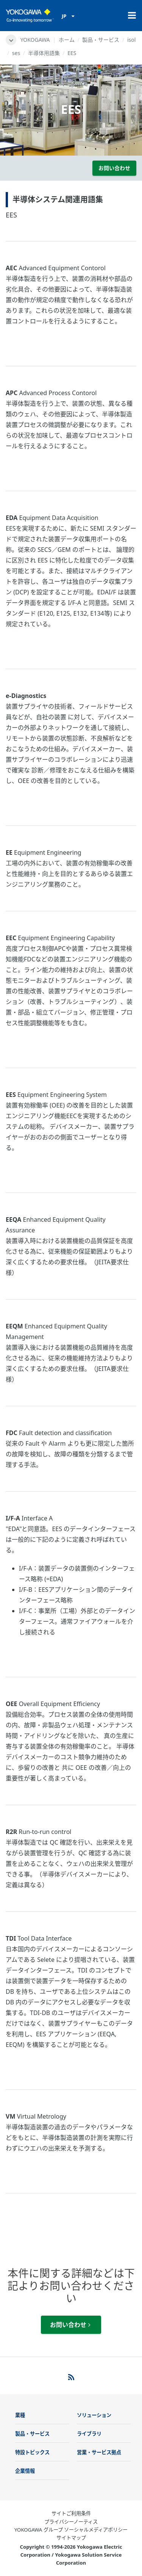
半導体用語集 (44, 53)
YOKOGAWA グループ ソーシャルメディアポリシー (71, 2529)
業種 (20, 2415)
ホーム (67, 39)
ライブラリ (89, 2433)
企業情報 (25, 2470)
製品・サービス (100, 39)
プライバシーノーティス (71, 2521)
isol (131, 39)
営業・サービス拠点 (99, 2452)
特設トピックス (32, 2452)
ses (16, 53)
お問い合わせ (114, 168)
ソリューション (94, 2415)
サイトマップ (71, 2537)
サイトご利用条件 (71, 2513)
